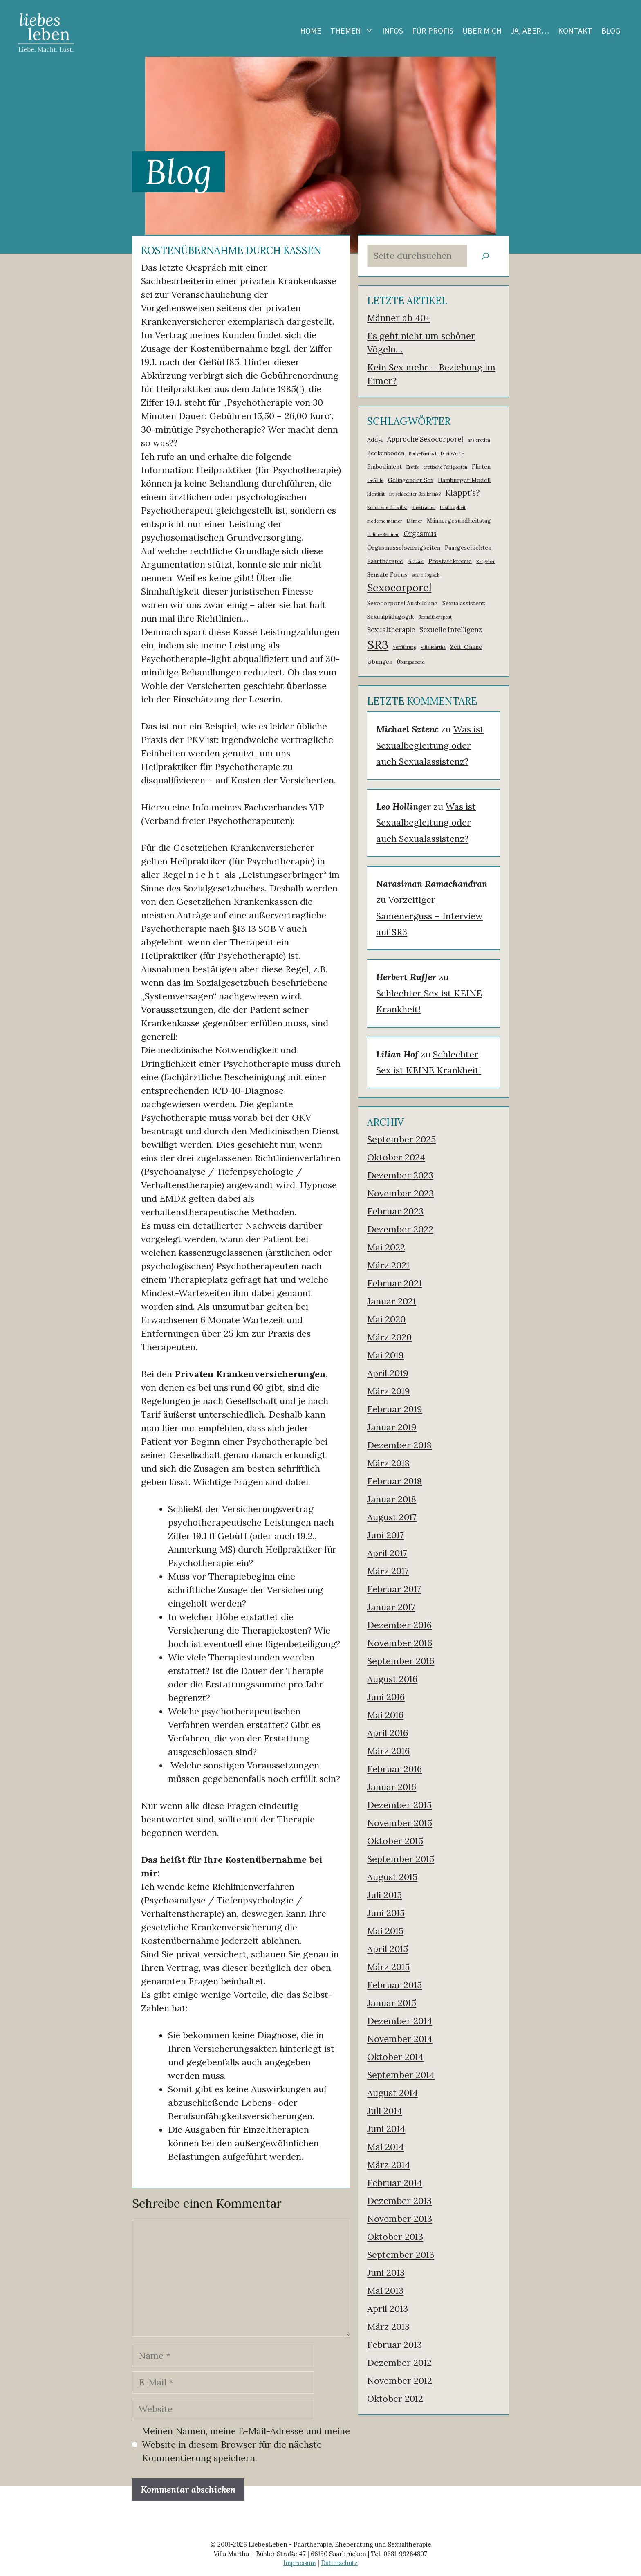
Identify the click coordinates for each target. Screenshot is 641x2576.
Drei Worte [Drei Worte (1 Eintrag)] (452, 453)
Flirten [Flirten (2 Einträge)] (481, 466)
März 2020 (389, 1337)
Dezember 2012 (399, 2362)
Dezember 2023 (400, 1175)
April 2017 (387, 1553)
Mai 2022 (386, 1247)
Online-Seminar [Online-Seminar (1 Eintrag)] (383, 534)
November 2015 (399, 1823)
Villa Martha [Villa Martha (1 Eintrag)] (433, 647)
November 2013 (399, 2218)
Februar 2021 (394, 1283)
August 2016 (392, 1679)
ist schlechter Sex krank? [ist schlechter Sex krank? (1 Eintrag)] (415, 494)
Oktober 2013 (395, 2236)
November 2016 (399, 1643)
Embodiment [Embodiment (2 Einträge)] (384, 466)
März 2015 (388, 1966)
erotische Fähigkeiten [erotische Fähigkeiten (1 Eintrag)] (445, 467)
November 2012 (399, 2380)
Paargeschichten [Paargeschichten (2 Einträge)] (468, 547)
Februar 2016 (394, 1769)
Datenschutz (339, 2563)
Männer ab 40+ (398, 317)
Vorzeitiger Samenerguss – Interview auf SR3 (429, 916)
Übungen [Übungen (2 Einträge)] (379, 661)
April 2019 (387, 1373)
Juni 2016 (386, 1697)
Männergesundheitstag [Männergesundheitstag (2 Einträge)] (459, 520)
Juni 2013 (386, 2272)
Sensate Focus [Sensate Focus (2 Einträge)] (387, 574)
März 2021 (388, 1265)
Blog (610, 31)
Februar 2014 (394, 2182)
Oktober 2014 (395, 2056)
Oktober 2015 (395, 1841)
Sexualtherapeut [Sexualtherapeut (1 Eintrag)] (435, 617)
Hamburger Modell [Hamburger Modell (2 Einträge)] (464, 480)
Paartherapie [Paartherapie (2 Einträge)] (385, 561)
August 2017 (392, 1517)
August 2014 (392, 2092)
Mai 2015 (385, 1930)
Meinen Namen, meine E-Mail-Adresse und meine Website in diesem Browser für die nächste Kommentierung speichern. (246, 2444)
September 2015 (400, 1859)
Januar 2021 (391, 1301)
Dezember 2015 (399, 1805)
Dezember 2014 (399, 2020)
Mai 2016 (385, 1715)
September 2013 (400, 2254)
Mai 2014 (385, 2146)
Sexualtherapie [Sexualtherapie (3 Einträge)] (391, 630)
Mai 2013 (385, 2290)
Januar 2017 (391, 1607)
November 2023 (400, 1193)
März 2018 (388, 1463)
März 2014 (388, 2164)
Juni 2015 (386, 1913)
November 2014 (400, 2038)
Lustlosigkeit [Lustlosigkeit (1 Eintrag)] (453, 507)
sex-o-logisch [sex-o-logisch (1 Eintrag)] (425, 575)
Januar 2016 (391, 1787)
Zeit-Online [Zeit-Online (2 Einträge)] (466, 647)
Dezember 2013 (399, 2200)
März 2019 (388, 1391)
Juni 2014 (386, 2128)
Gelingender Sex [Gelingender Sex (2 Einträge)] (410, 480)
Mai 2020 (386, 1319)
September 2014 (401, 2074)
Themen (354, 31)
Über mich (482, 31)
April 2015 (387, 1948)
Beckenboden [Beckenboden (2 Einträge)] (385, 453)
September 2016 (400, 1661)
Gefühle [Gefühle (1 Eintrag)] (375, 480)
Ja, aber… (530, 31)
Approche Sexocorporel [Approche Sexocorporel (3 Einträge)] (425, 439)
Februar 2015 (394, 1984)
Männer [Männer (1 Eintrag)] (414, 521)
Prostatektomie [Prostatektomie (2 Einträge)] (450, 561)
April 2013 (387, 2308)
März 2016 (388, 1751)
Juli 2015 (384, 1895)
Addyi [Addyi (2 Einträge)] (375, 439)
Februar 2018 (394, 1481)
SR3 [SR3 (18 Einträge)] (377, 644)
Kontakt (575, 31)
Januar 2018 (391, 1499)
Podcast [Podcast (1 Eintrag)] (416, 561)
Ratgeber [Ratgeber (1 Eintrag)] (485, 561)
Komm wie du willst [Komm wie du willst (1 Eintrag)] (387, 507)
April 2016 (387, 1733)
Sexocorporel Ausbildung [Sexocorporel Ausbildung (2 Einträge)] (402, 603)
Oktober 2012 (395, 2398)
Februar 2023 (395, 1211)
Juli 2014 (384, 2110)
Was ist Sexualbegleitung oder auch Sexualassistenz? (430, 745)
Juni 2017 (385, 1535)
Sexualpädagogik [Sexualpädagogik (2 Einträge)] (390, 616)
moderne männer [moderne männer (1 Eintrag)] (384, 521)
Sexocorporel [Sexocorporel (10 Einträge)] (399, 587)
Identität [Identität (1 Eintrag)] (376, 494)
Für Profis (432, 31)
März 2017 (388, 1571)
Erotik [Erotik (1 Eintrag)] (412, 467)
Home (310, 31)
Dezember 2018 (399, 1445)
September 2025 (401, 1139)
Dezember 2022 (400, 1229)
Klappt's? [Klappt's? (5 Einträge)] (462, 492)
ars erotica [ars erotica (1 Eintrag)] (479, 440)
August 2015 (392, 1877)
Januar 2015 (391, 2002)
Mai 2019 (385, 1355)
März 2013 (388, 2326)
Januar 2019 (392, 1427)
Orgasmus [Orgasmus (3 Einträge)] (420, 534)
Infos (392, 31)
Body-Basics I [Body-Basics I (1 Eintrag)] (422, 453)
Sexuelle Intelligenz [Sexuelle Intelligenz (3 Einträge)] (450, 630)
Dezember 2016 (399, 1625)
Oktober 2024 (396, 1157)
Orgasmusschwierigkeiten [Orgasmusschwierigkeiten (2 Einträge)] (403, 547)
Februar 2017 (394, 1589)
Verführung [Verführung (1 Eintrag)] (404, 647)
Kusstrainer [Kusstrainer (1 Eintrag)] (423, 507)
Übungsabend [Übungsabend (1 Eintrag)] (411, 662)
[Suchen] (485, 256)
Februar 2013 (394, 2344)
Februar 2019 (394, 1409)
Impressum (299, 2563)
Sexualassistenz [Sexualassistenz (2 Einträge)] (463, 603)
